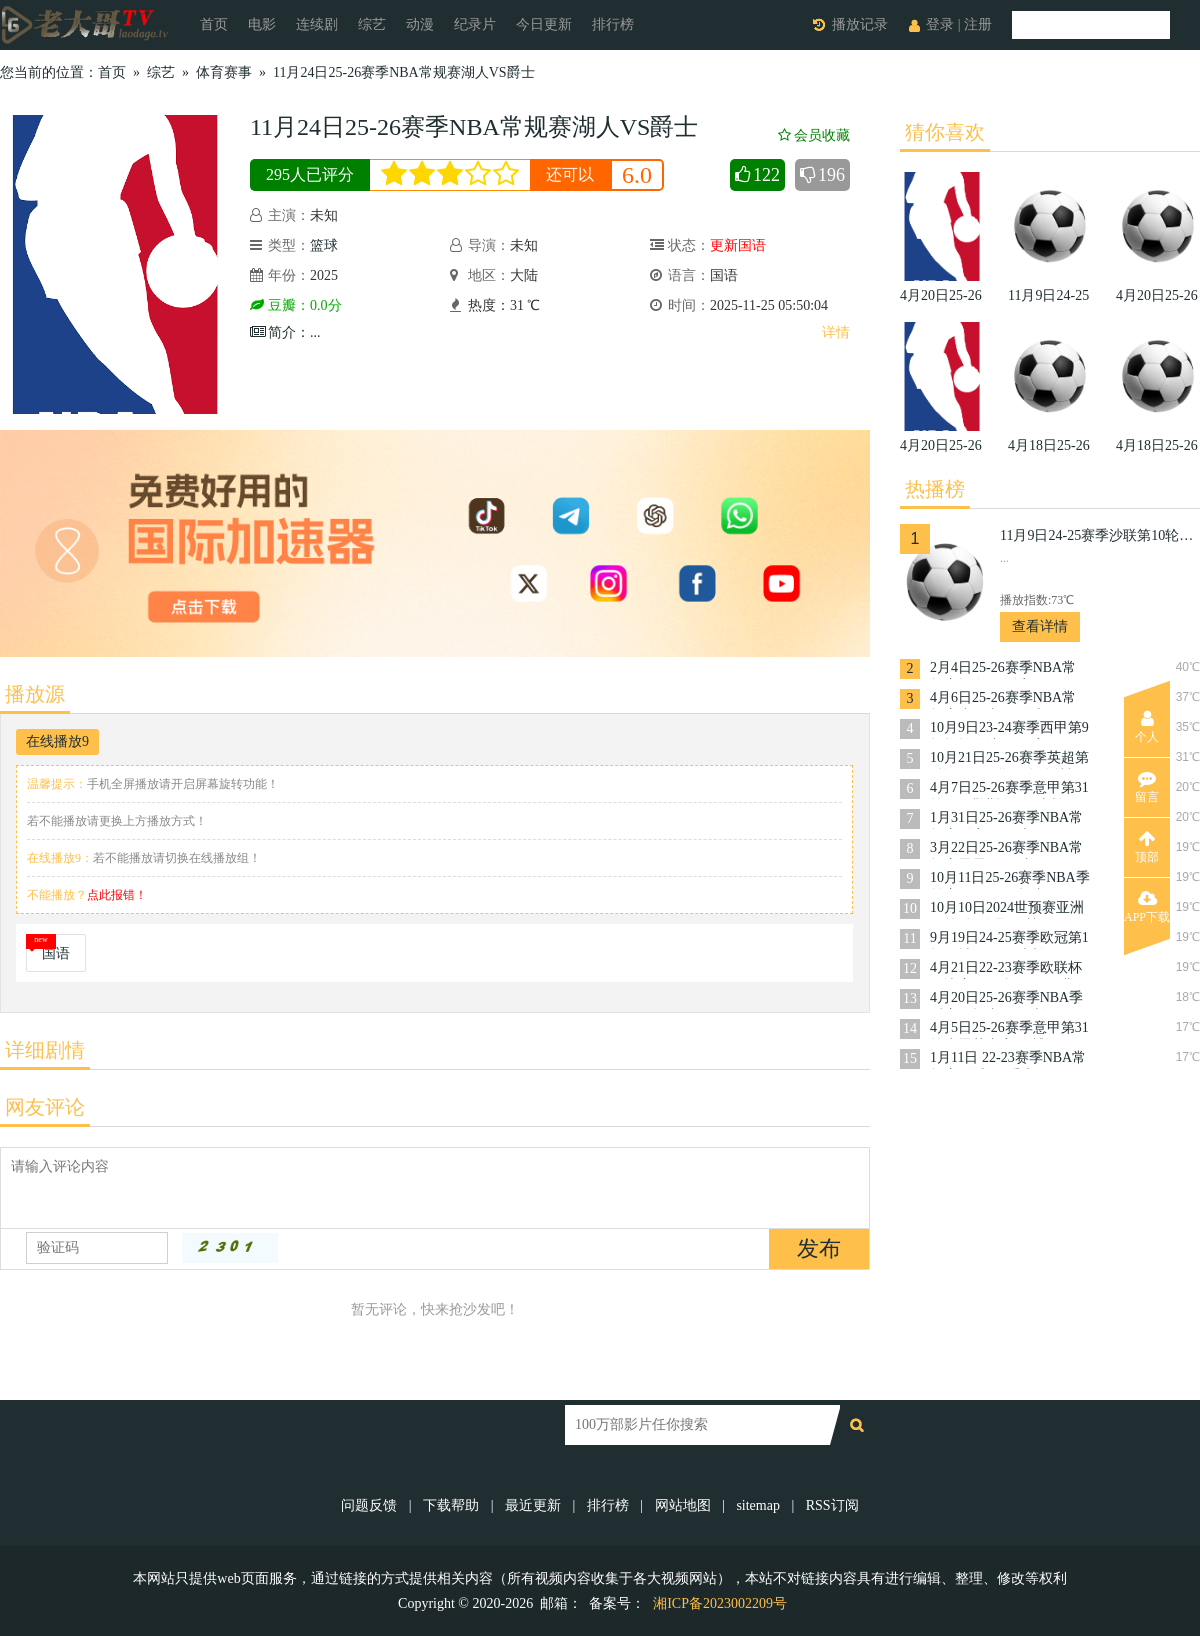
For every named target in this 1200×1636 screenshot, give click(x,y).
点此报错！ (117, 895)
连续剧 (317, 24)
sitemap (758, 1505)
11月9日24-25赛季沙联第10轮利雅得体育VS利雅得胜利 (1100, 535)
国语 (56, 953)
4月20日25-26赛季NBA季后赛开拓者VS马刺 (1006, 999)
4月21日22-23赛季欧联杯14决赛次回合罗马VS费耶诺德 (1009, 969)
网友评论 (45, 1107)
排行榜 (613, 24)
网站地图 (683, 1505)
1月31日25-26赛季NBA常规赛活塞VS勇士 (1006, 819)
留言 (1147, 787)
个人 (1147, 727)
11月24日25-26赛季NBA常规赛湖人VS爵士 (404, 72)
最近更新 (533, 1505)
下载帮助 (451, 1505)
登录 (940, 24)
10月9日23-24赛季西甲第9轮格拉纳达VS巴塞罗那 (1009, 729)
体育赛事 (224, 72)
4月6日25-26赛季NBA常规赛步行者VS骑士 (1003, 699)
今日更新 (544, 24)
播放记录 (860, 24)
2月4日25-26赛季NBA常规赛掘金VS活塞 (1003, 669)
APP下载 (1147, 907)
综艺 (372, 24)
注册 (978, 24)
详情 (836, 332)
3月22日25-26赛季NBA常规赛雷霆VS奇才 (1006, 849)
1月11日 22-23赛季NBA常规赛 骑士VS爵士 (1008, 1059)
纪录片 (475, 24)
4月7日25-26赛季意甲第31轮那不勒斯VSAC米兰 (1009, 789)
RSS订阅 (832, 1505)
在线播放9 (57, 741)
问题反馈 (371, 1505)
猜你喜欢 (945, 132)
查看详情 (1040, 626)
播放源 (35, 694)
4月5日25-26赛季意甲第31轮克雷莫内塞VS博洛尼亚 (1009, 1029)
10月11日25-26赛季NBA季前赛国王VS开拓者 (1010, 879)
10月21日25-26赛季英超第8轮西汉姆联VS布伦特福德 (1009, 759)
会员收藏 (814, 135)
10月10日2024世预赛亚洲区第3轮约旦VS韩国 (1007, 909)
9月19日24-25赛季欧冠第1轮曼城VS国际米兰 (1009, 939)
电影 (262, 24)
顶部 (1147, 847)
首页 (214, 24)
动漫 (420, 24)
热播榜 (935, 489)
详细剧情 (45, 1050)
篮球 (324, 245)
